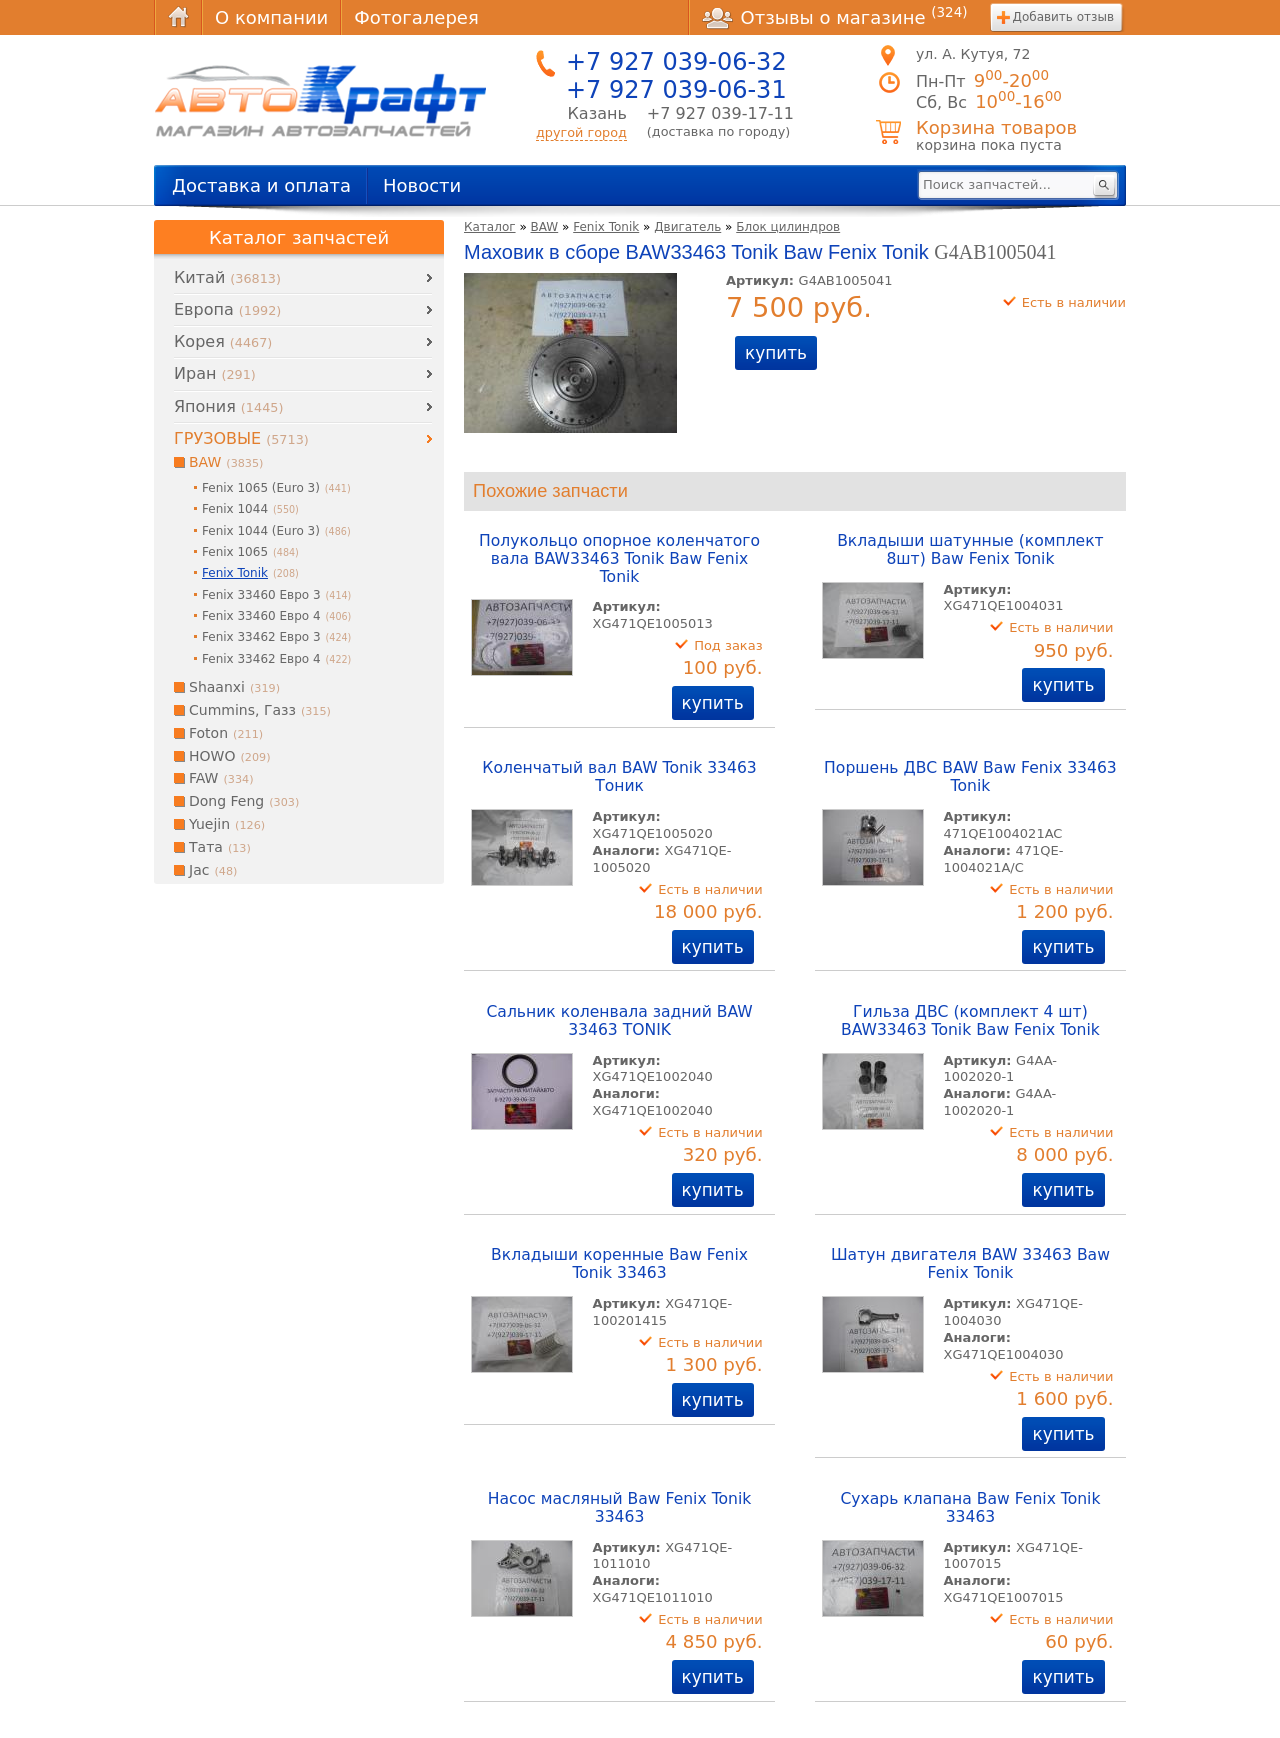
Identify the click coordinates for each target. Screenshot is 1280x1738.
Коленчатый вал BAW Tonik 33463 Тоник (619, 777)
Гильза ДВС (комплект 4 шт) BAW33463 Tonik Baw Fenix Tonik (970, 1021)
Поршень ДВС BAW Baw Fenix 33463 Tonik (970, 777)
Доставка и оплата (261, 185)
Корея (223, 341)
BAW (545, 227)
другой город (581, 132)
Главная (178, 17)
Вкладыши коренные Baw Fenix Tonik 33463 (619, 1264)
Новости (422, 185)
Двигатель (687, 227)
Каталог (490, 227)
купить (776, 353)
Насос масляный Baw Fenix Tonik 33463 (620, 1508)
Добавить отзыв (1063, 17)
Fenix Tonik (606, 227)
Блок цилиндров (788, 227)
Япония (228, 406)
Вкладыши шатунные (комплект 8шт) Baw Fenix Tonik (970, 550)
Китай (227, 277)
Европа (227, 309)
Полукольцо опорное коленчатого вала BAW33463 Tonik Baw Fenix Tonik (619, 559)
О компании (271, 17)
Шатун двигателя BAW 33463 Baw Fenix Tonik (970, 1264)
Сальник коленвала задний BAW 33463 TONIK (619, 1021)
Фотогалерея (416, 17)
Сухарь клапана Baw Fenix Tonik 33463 (970, 1508)
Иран (215, 373)
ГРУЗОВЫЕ (241, 438)
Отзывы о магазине (835, 17)
